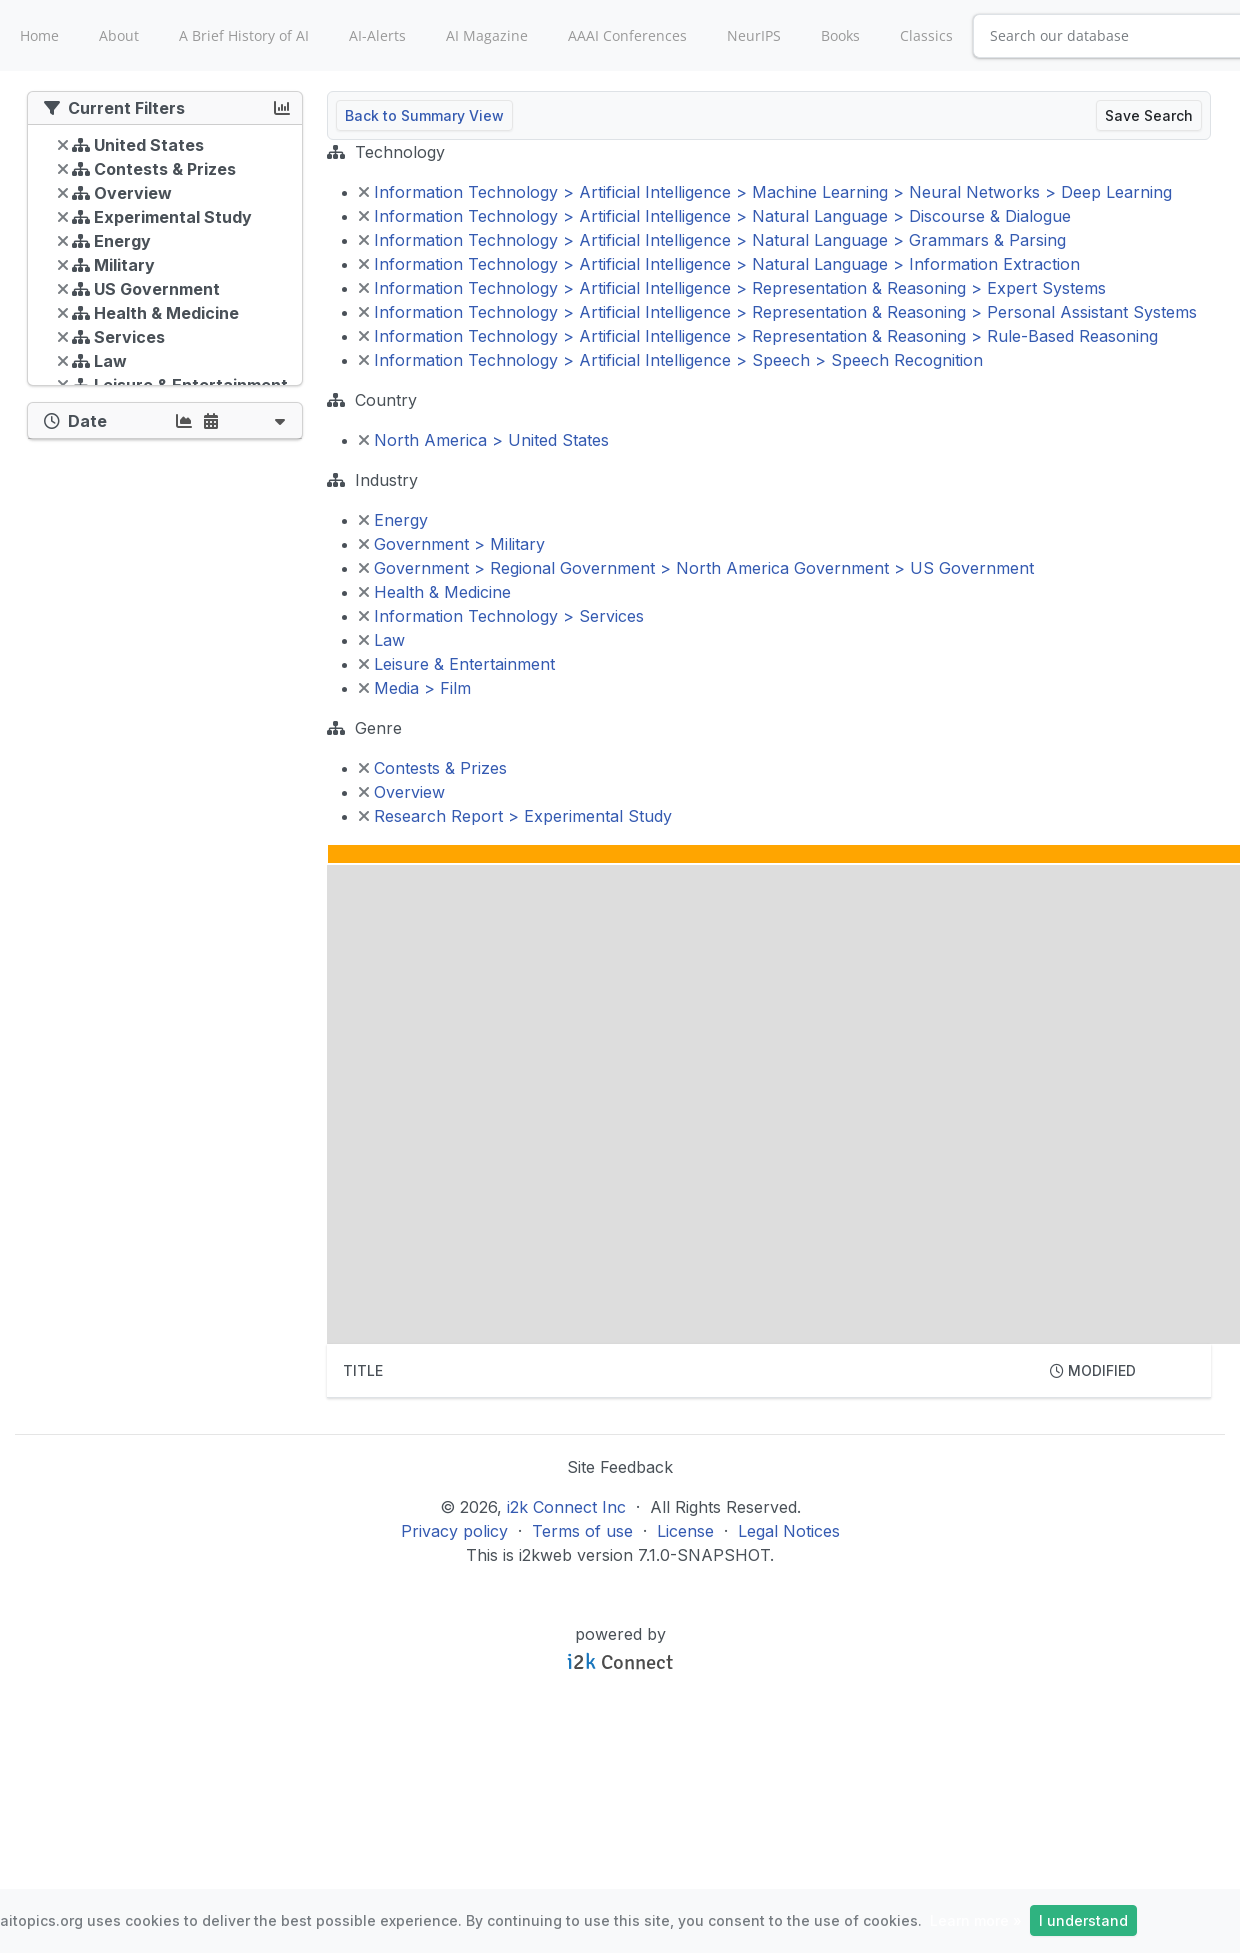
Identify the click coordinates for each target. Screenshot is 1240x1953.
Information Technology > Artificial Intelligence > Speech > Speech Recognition (671, 360)
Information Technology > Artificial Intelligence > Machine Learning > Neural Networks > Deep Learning (765, 192)
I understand (1083, 1920)
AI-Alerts (377, 35)
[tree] (165, 260)
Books (840, 35)
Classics (926, 35)
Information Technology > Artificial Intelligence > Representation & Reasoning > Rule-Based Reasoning (758, 336)
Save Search (1149, 115)
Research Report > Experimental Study (515, 816)
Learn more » (976, 1920)
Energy (393, 520)
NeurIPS (754, 35)
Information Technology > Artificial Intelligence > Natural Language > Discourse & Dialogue (715, 216)
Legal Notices (789, 1531)
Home (39, 35)
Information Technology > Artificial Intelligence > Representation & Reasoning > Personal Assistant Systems (778, 312)
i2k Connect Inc (566, 1507)
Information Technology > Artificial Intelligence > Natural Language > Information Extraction (719, 264)
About (119, 35)
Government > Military (452, 544)
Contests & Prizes (433, 768)
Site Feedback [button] (620, 1467)
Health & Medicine (435, 592)
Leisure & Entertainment (457, 664)
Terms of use (582, 1531)
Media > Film (415, 688)
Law (382, 640)
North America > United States (484, 440)
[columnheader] (680, 1371)
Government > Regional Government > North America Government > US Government (696, 568)
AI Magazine (487, 35)
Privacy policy (454, 1531)
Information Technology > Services (501, 616)
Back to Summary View (424, 115)
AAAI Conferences (627, 35)
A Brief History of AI (244, 35)
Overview (402, 792)
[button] (280, 420)
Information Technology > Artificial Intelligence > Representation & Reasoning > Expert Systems (732, 288)
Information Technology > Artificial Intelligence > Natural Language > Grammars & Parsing (712, 240)
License (685, 1531)
